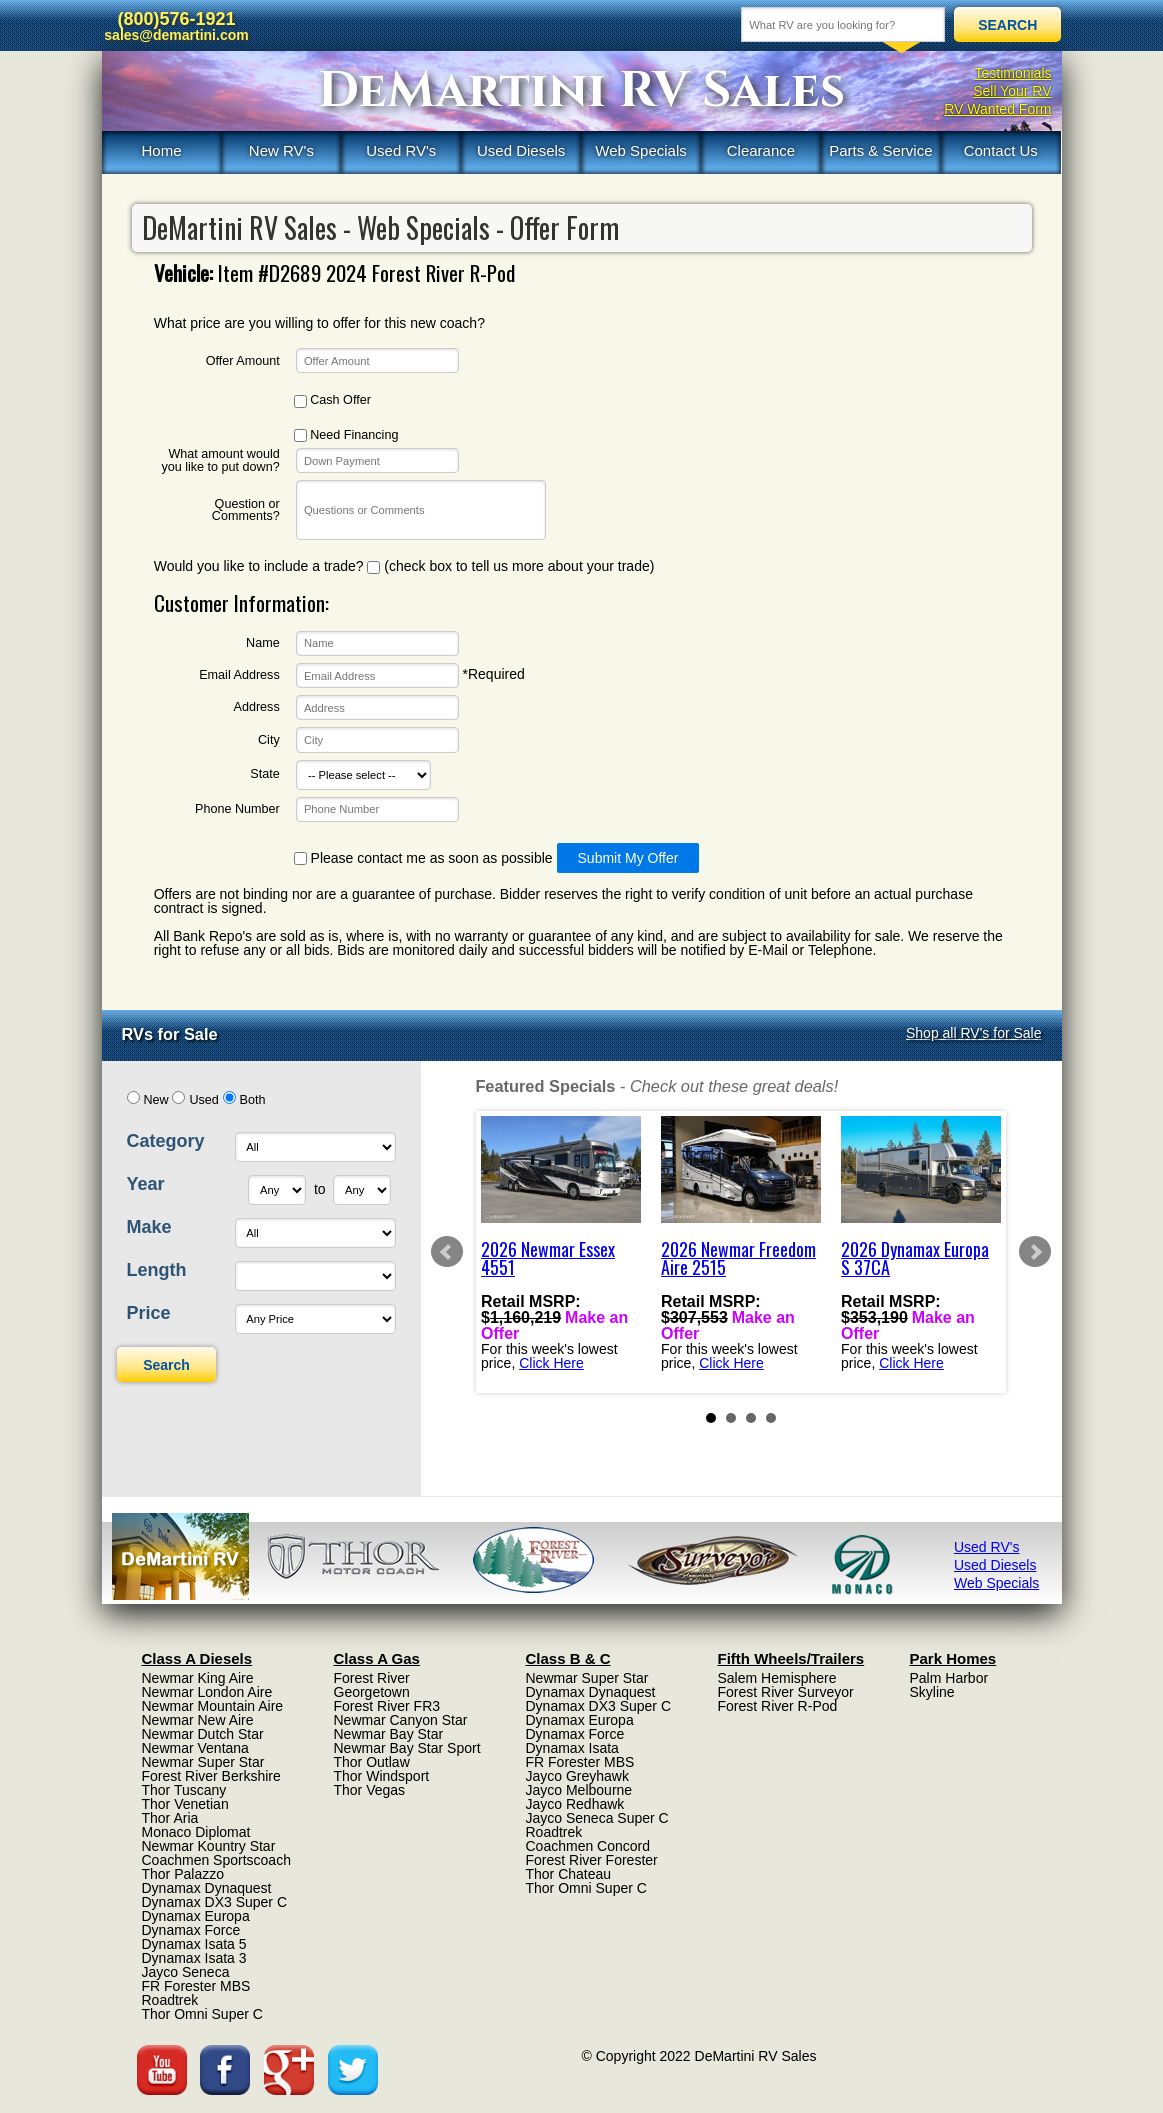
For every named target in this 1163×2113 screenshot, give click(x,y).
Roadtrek (170, 2000)
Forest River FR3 (387, 1706)
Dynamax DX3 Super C (215, 1902)
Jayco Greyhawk (577, 1776)
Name (263, 643)
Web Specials (640, 150)
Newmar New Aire (198, 1720)
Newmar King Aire (198, 1678)
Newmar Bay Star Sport (407, 1748)
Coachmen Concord (588, 1846)
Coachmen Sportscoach (216, 1860)
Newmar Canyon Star (401, 1720)
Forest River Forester (592, 1860)
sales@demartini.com (176, 35)
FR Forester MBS (196, 1986)
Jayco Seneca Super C (597, 1818)
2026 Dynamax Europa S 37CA (915, 1258)
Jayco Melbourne (579, 1790)
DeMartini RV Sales (581, 91)
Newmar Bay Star (389, 1734)
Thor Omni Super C (202, 2014)
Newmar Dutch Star (203, 1734)
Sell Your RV (1012, 91)
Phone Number (237, 809)
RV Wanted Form (997, 109)
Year (146, 1184)
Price (149, 1313)
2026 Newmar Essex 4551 (548, 1258)
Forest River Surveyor (786, 1692)
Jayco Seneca (186, 1972)
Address (257, 707)
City (269, 740)
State (264, 774)
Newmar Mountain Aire (213, 1706)
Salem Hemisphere (777, 1678)
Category (166, 1141)
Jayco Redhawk (575, 1804)
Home (161, 150)
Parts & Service (880, 150)
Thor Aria (170, 1818)
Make (149, 1227)
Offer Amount (243, 361)
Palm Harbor (949, 1678)
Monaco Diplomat (196, 1832)
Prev (447, 1252)
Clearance (761, 150)
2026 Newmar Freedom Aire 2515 (738, 1258)
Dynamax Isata (572, 1748)
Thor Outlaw (372, 1762)
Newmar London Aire (207, 1692)
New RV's (281, 150)
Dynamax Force (191, 1930)
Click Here (551, 1362)
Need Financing (346, 435)
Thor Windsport (382, 1776)
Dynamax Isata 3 (194, 1958)
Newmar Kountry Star (209, 1846)
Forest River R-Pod (778, 1706)
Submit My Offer (628, 858)
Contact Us (1001, 150)
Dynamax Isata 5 (194, 1944)
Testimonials (1012, 73)
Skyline (932, 1692)
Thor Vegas (370, 1790)
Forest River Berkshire (211, 1776)
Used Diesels (521, 150)
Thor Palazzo (183, 1874)
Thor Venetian (185, 1804)
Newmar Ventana (195, 1748)
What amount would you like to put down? (220, 460)
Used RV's (401, 150)
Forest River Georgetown (372, 1685)
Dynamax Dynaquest (207, 1888)
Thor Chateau (569, 1874)
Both (253, 1100)
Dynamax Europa (196, 1916)
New (155, 1100)
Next (1035, 1252)
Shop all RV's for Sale (974, 1033)
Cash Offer (332, 400)
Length (157, 1270)
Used (203, 1100)
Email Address (239, 675)
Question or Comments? (246, 510)
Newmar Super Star (203, 1762)
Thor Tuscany (184, 1790)
